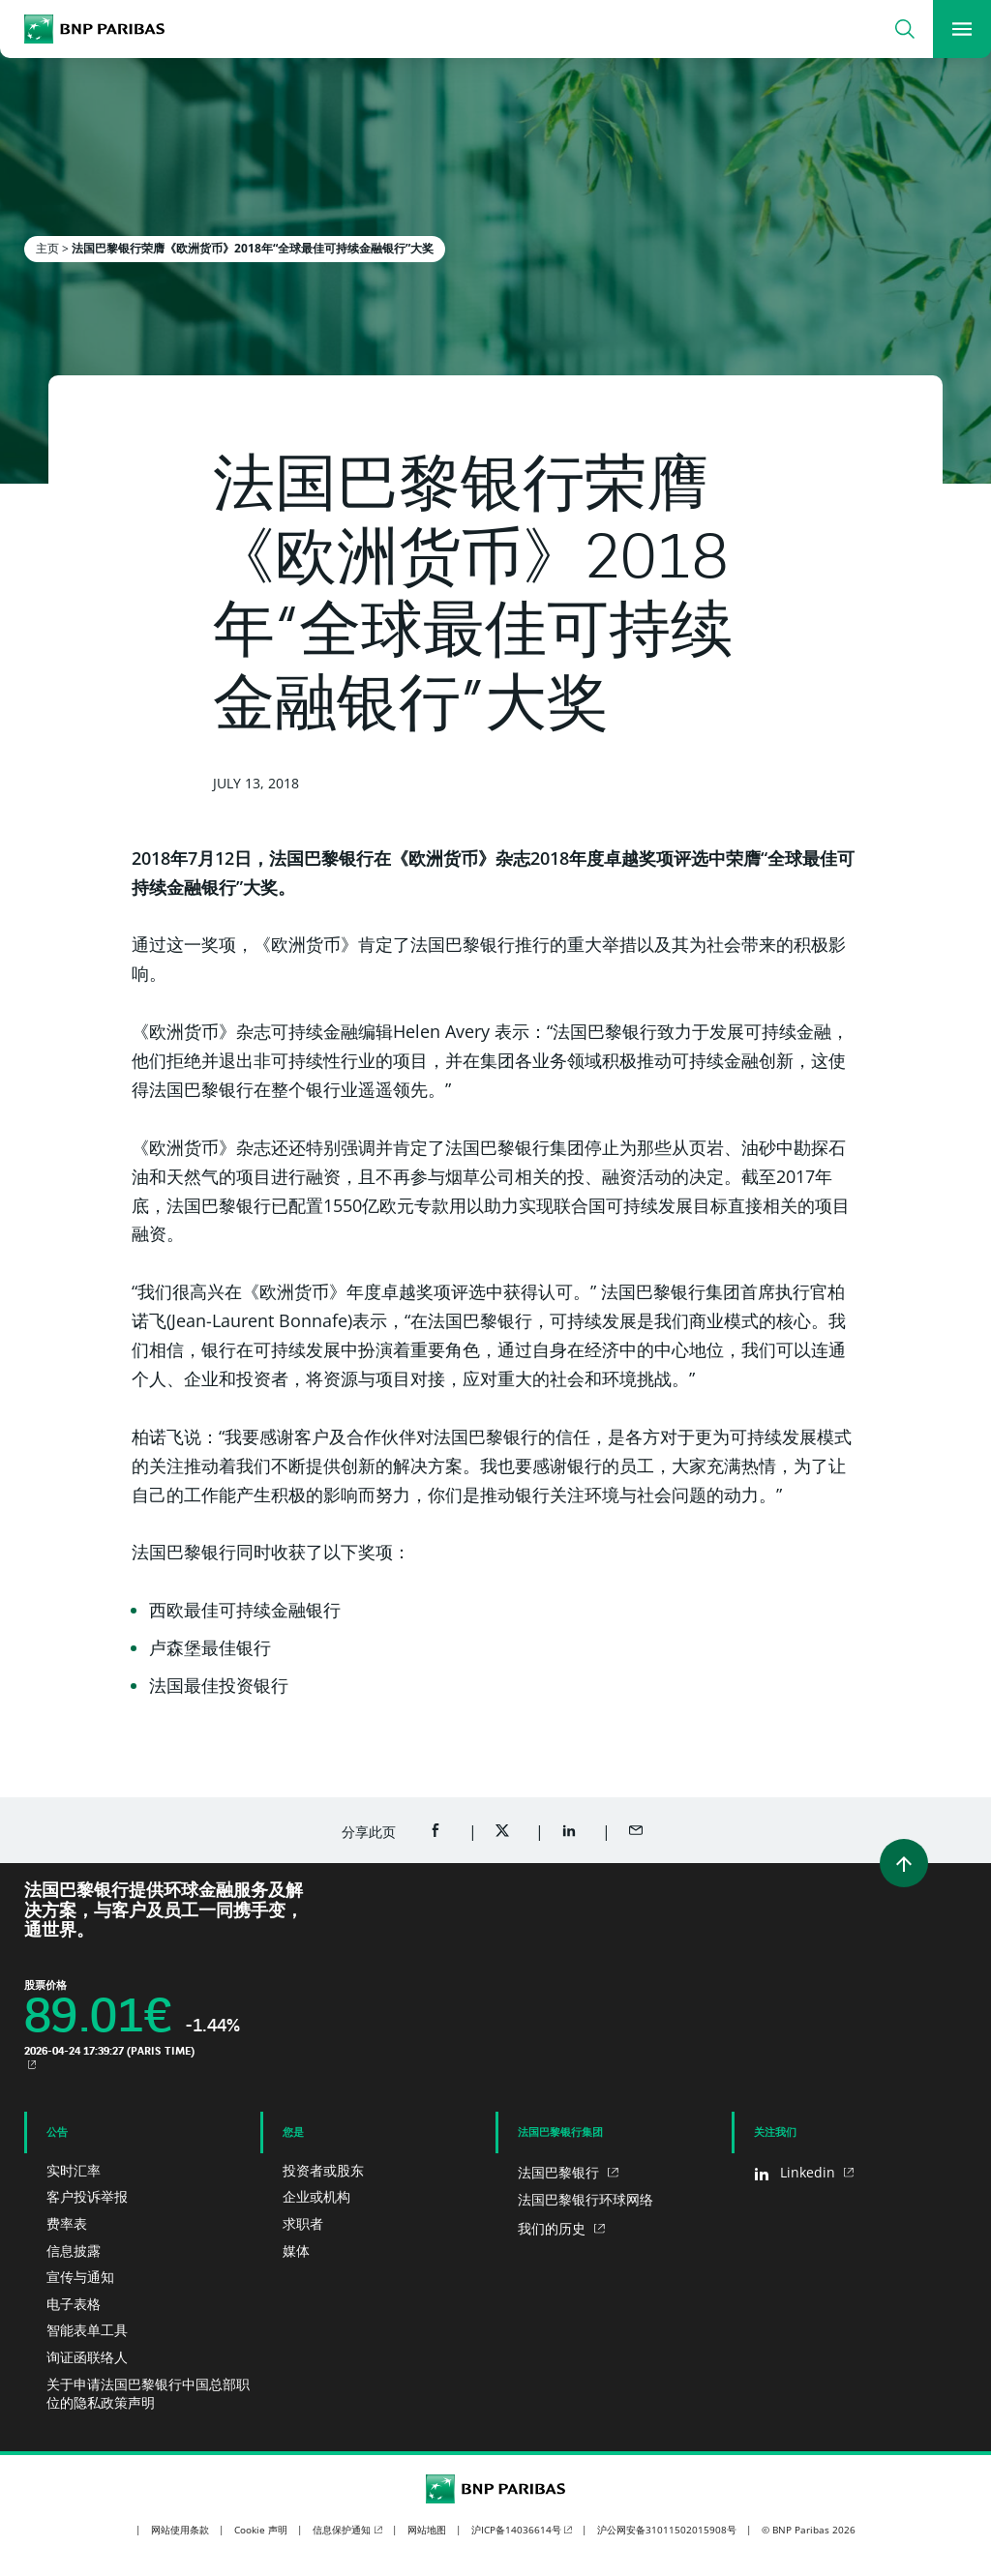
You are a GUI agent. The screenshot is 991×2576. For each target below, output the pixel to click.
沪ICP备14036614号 (516, 2529)
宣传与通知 (80, 2276)
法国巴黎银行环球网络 (585, 2199)
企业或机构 (316, 2196)
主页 (47, 248)
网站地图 (426, 2529)
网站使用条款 (180, 2529)
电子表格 (73, 2304)
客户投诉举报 (87, 2196)
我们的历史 (553, 2228)
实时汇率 (73, 2170)
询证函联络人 (87, 2357)
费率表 (66, 2223)
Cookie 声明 (260, 2529)
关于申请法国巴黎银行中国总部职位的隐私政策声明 (148, 2394)
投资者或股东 (323, 2170)
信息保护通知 (342, 2529)
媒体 (296, 2250)
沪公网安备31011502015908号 (666, 2529)
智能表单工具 (87, 2330)
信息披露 (73, 2250)
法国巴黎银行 (560, 2172)
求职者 (303, 2223)
